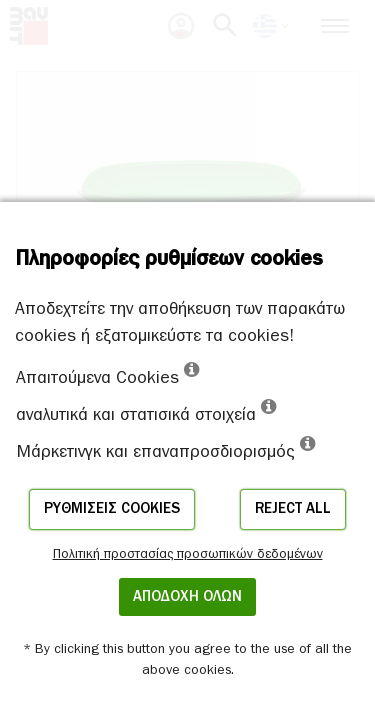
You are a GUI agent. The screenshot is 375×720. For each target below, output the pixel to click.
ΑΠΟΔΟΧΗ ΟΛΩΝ (187, 596)
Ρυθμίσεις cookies (112, 508)
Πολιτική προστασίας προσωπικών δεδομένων (188, 553)
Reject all (293, 508)
